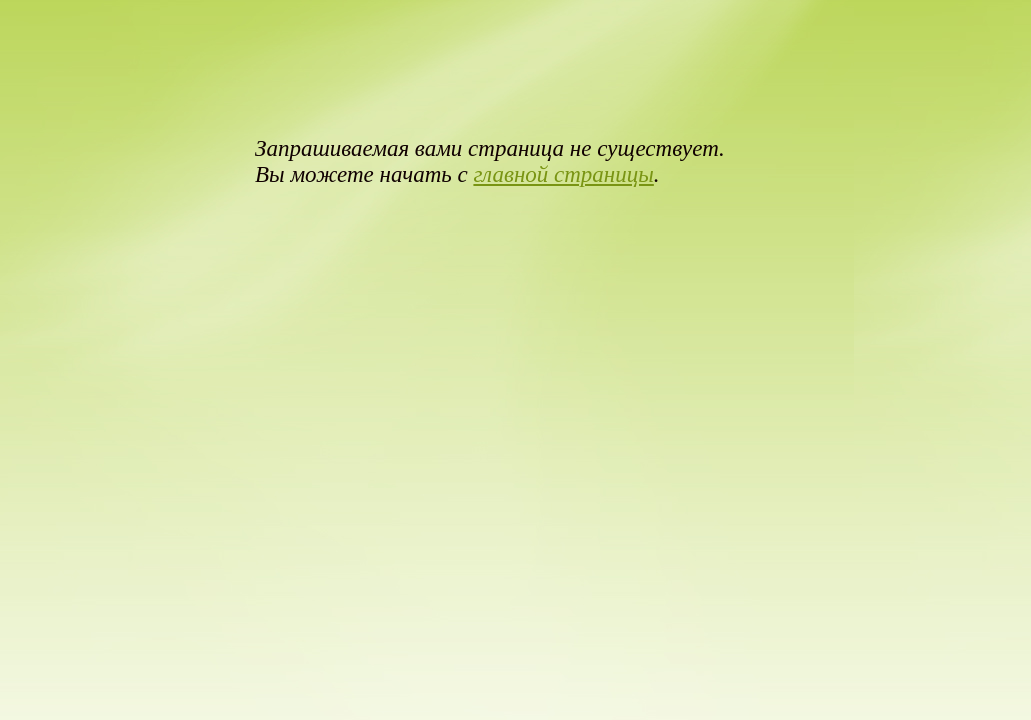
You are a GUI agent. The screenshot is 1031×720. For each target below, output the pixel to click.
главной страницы (563, 174)
